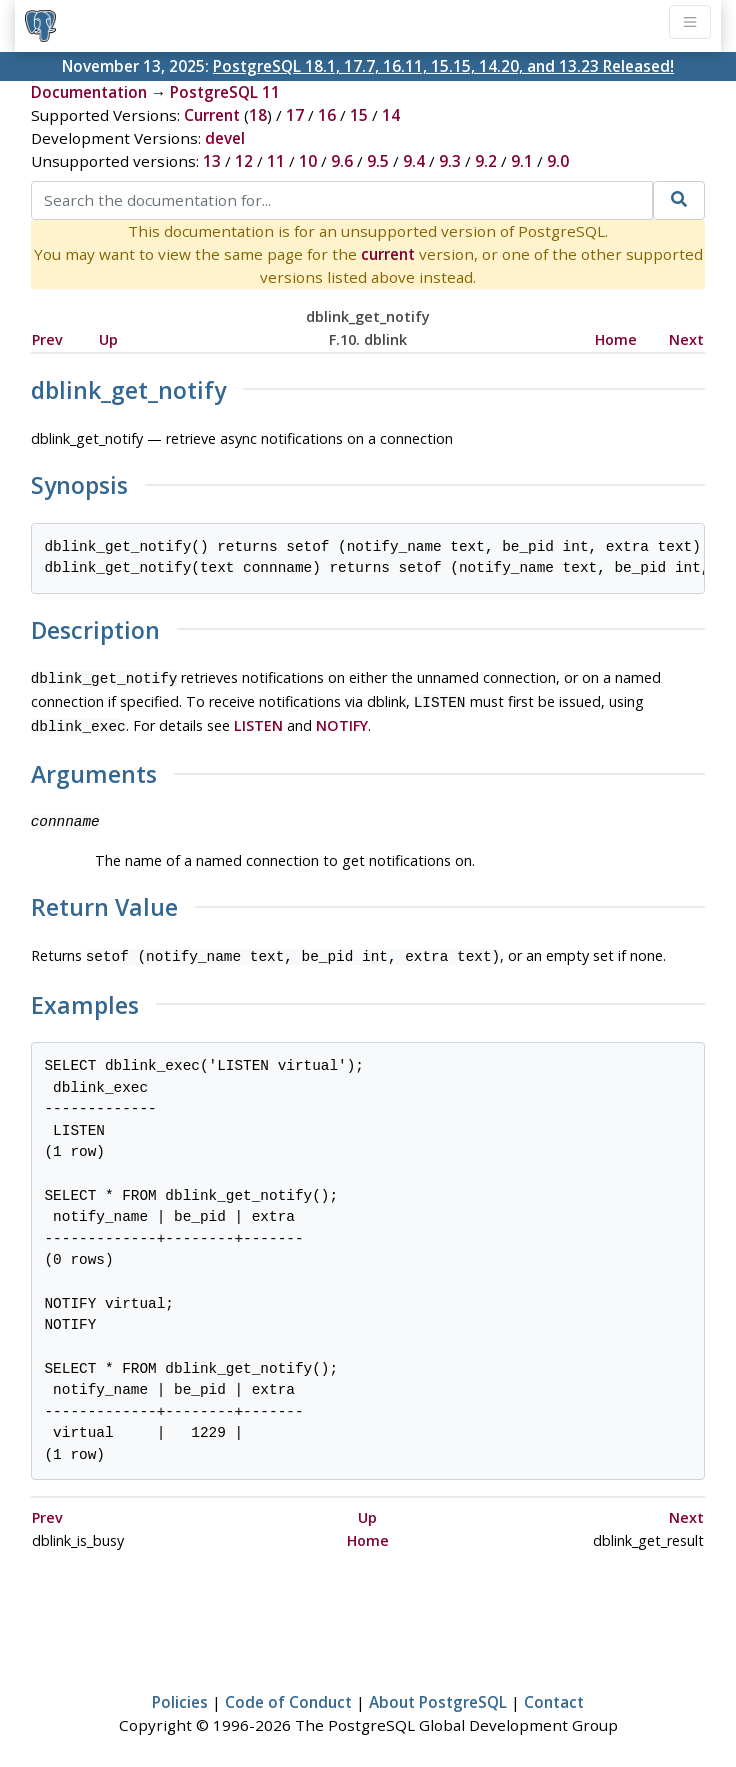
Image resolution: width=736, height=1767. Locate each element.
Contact (554, 1694)
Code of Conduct (288, 1694)
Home (616, 339)
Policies (180, 1694)
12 (244, 161)
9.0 (558, 161)
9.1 (522, 161)
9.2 (486, 161)
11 (276, 161)
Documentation (89, 92)
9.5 (378, 161)
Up (108, 339)
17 (295, 115)
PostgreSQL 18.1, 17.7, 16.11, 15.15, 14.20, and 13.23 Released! (443, 66)
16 (327, 115)
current (388, 254)
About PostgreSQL (438, 1694)
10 (308, 161)
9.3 (450, 161)
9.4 (414, 161)
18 (258, 115)
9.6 (342, 161)
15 (359, 115)
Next (686, 339)
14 (391, 115)
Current (212, 115)
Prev (47, 339)
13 (212, 161)
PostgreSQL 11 (225, 92)
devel (225, 138)
